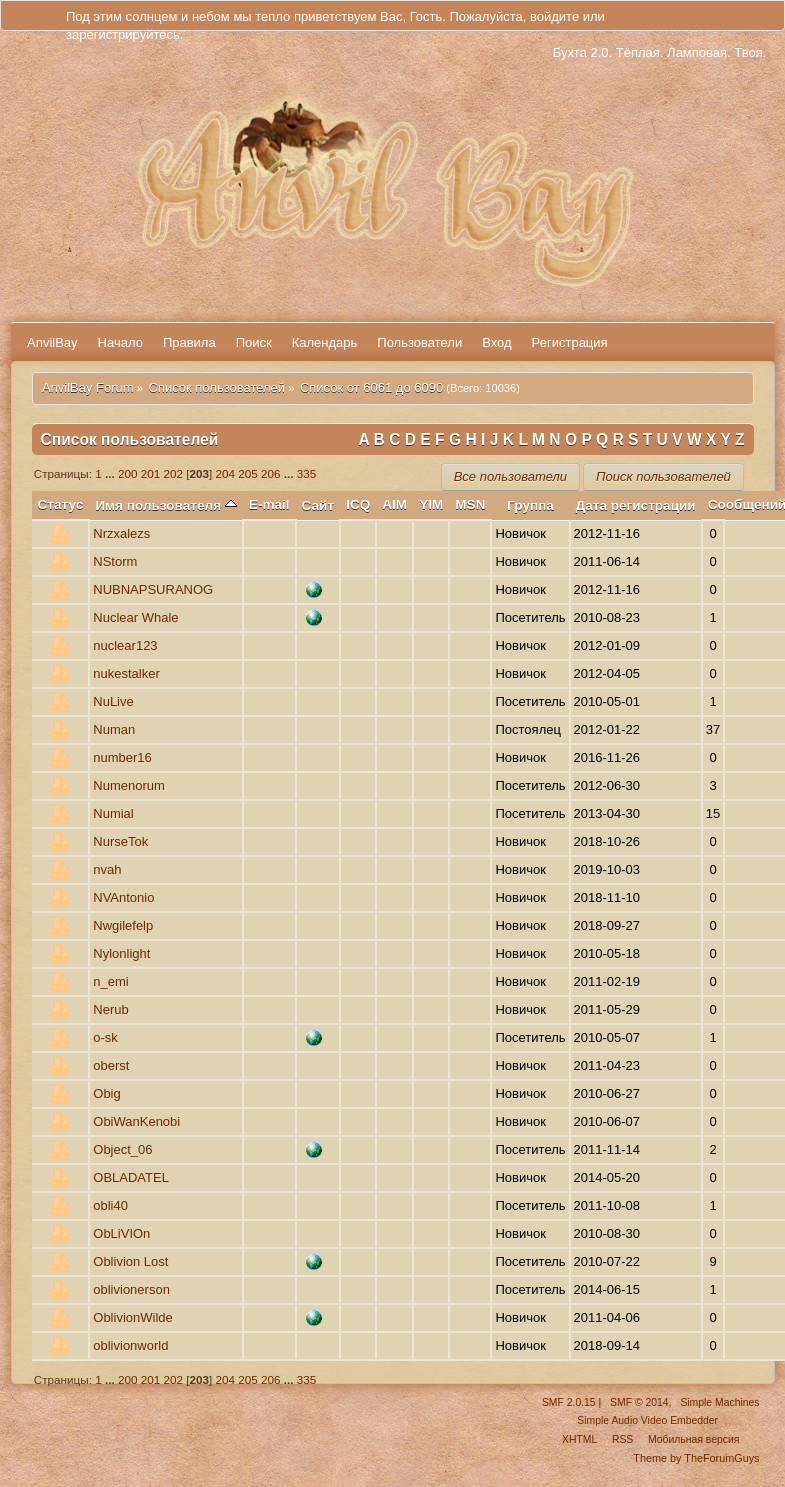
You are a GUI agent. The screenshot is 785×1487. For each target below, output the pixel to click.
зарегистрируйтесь (123, 34)
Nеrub (110, 1009)
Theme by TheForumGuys (696, 1458)
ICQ (358, 504)
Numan (114, 729)
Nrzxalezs (121, 533)
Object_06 (122, 1149)
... (111, 473)
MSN (470, 504)
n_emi (110, 981)
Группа (530, 505)
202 (174, 473)
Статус (61, 504)
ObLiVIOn (121, 1233)
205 (248, 473)
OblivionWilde (132, 1317)
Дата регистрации (636, 505)
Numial (113, 813)
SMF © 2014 (639, 1402)
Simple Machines (719, 1402)
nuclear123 (125, 645)
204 (226, 473)
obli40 (110, 1205)
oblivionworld (130, 1345)
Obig (106, 1093)
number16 (122, 757)
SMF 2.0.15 (569, 1402)
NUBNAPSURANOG (153, 589)
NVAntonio (123, 897)
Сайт (318, 505)
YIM (431, 504)
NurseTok (120, 841)
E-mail (269, 504)
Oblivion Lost (130, 1261)
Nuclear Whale (135, 617)
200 (128, 473)
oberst (111, 1065)
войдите (554, 16)
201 (151, 473)
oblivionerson (131, 1289)
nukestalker (126, 673)
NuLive (113, 701)
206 (271, 473)
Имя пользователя (166, 505)
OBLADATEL (131, 1177)
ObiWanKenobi (136, 1121)
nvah (107, 869)
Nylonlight (121, 953)
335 (307, 473)
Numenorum (129, 785)
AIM (394, 504)
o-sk (105, 1037)
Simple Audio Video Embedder (647, 1420)
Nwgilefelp (123, 925)
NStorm (115, 561)
